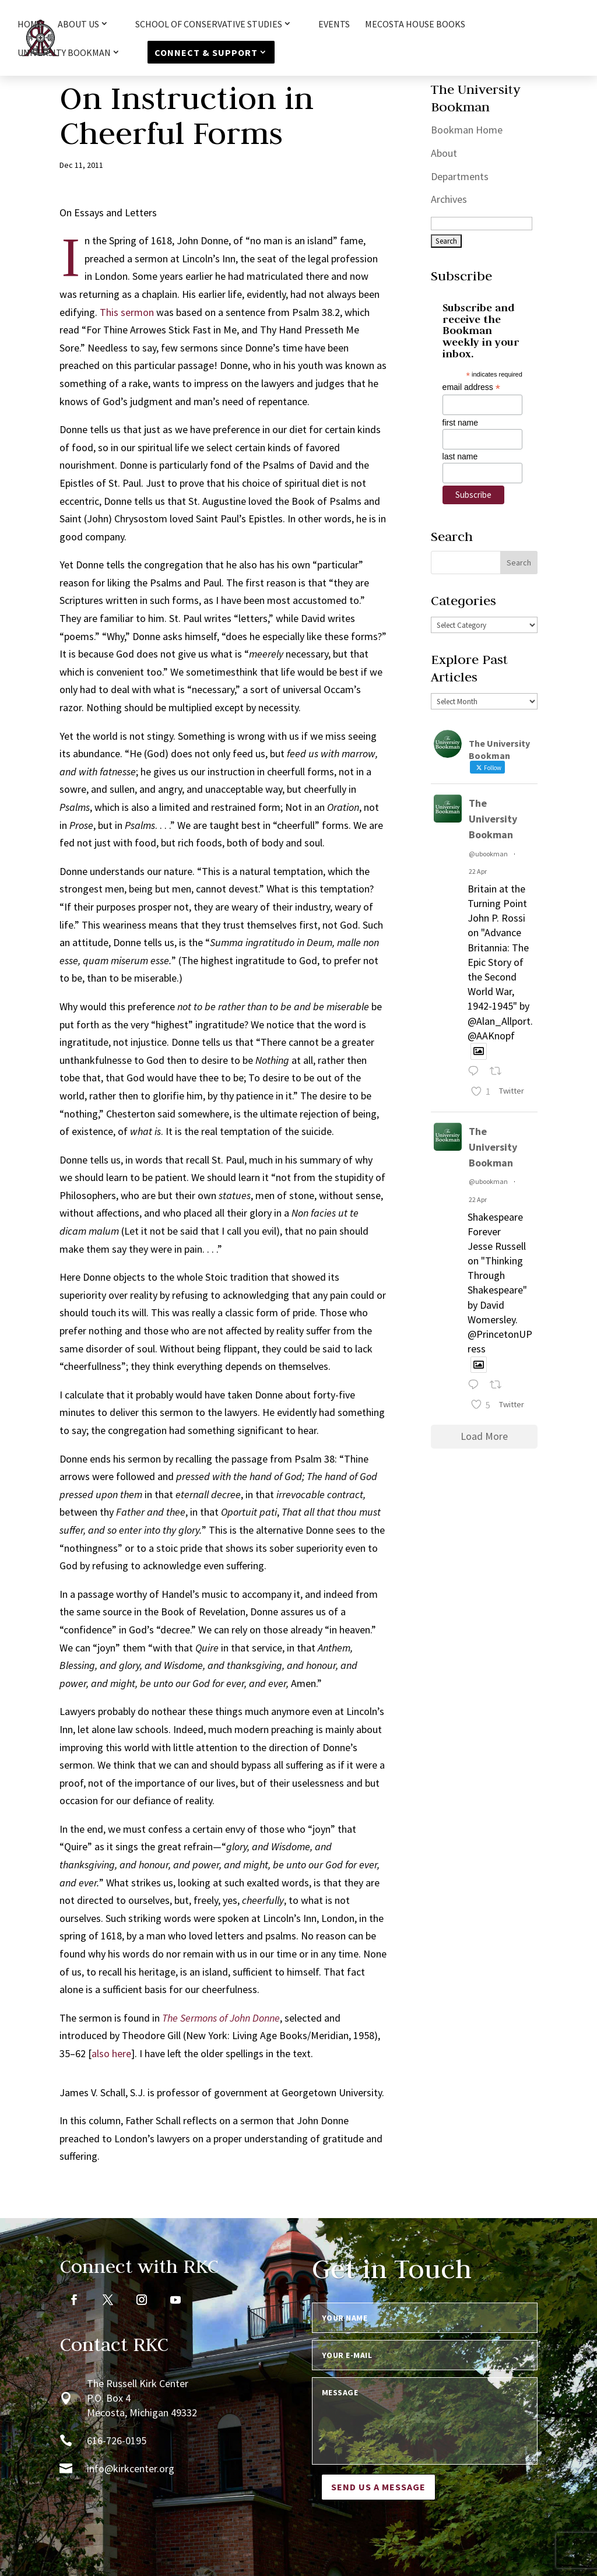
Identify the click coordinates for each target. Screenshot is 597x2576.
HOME (30, 25)
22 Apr (478, 871)
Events (334, 25)
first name (460, 422)
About (444, 153)
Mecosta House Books (415, 25)
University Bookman (64, 53)
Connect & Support (206, 52)
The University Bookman (493, 818)
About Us (78, 24)
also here (111, 2053)
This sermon (127, 312)
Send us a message (378, 2487)
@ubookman (488, 853)
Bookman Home (467, 129)
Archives (449, 199)
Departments (460, 176)
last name (460, 456)
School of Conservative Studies (208, 24)
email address (471, 387)
